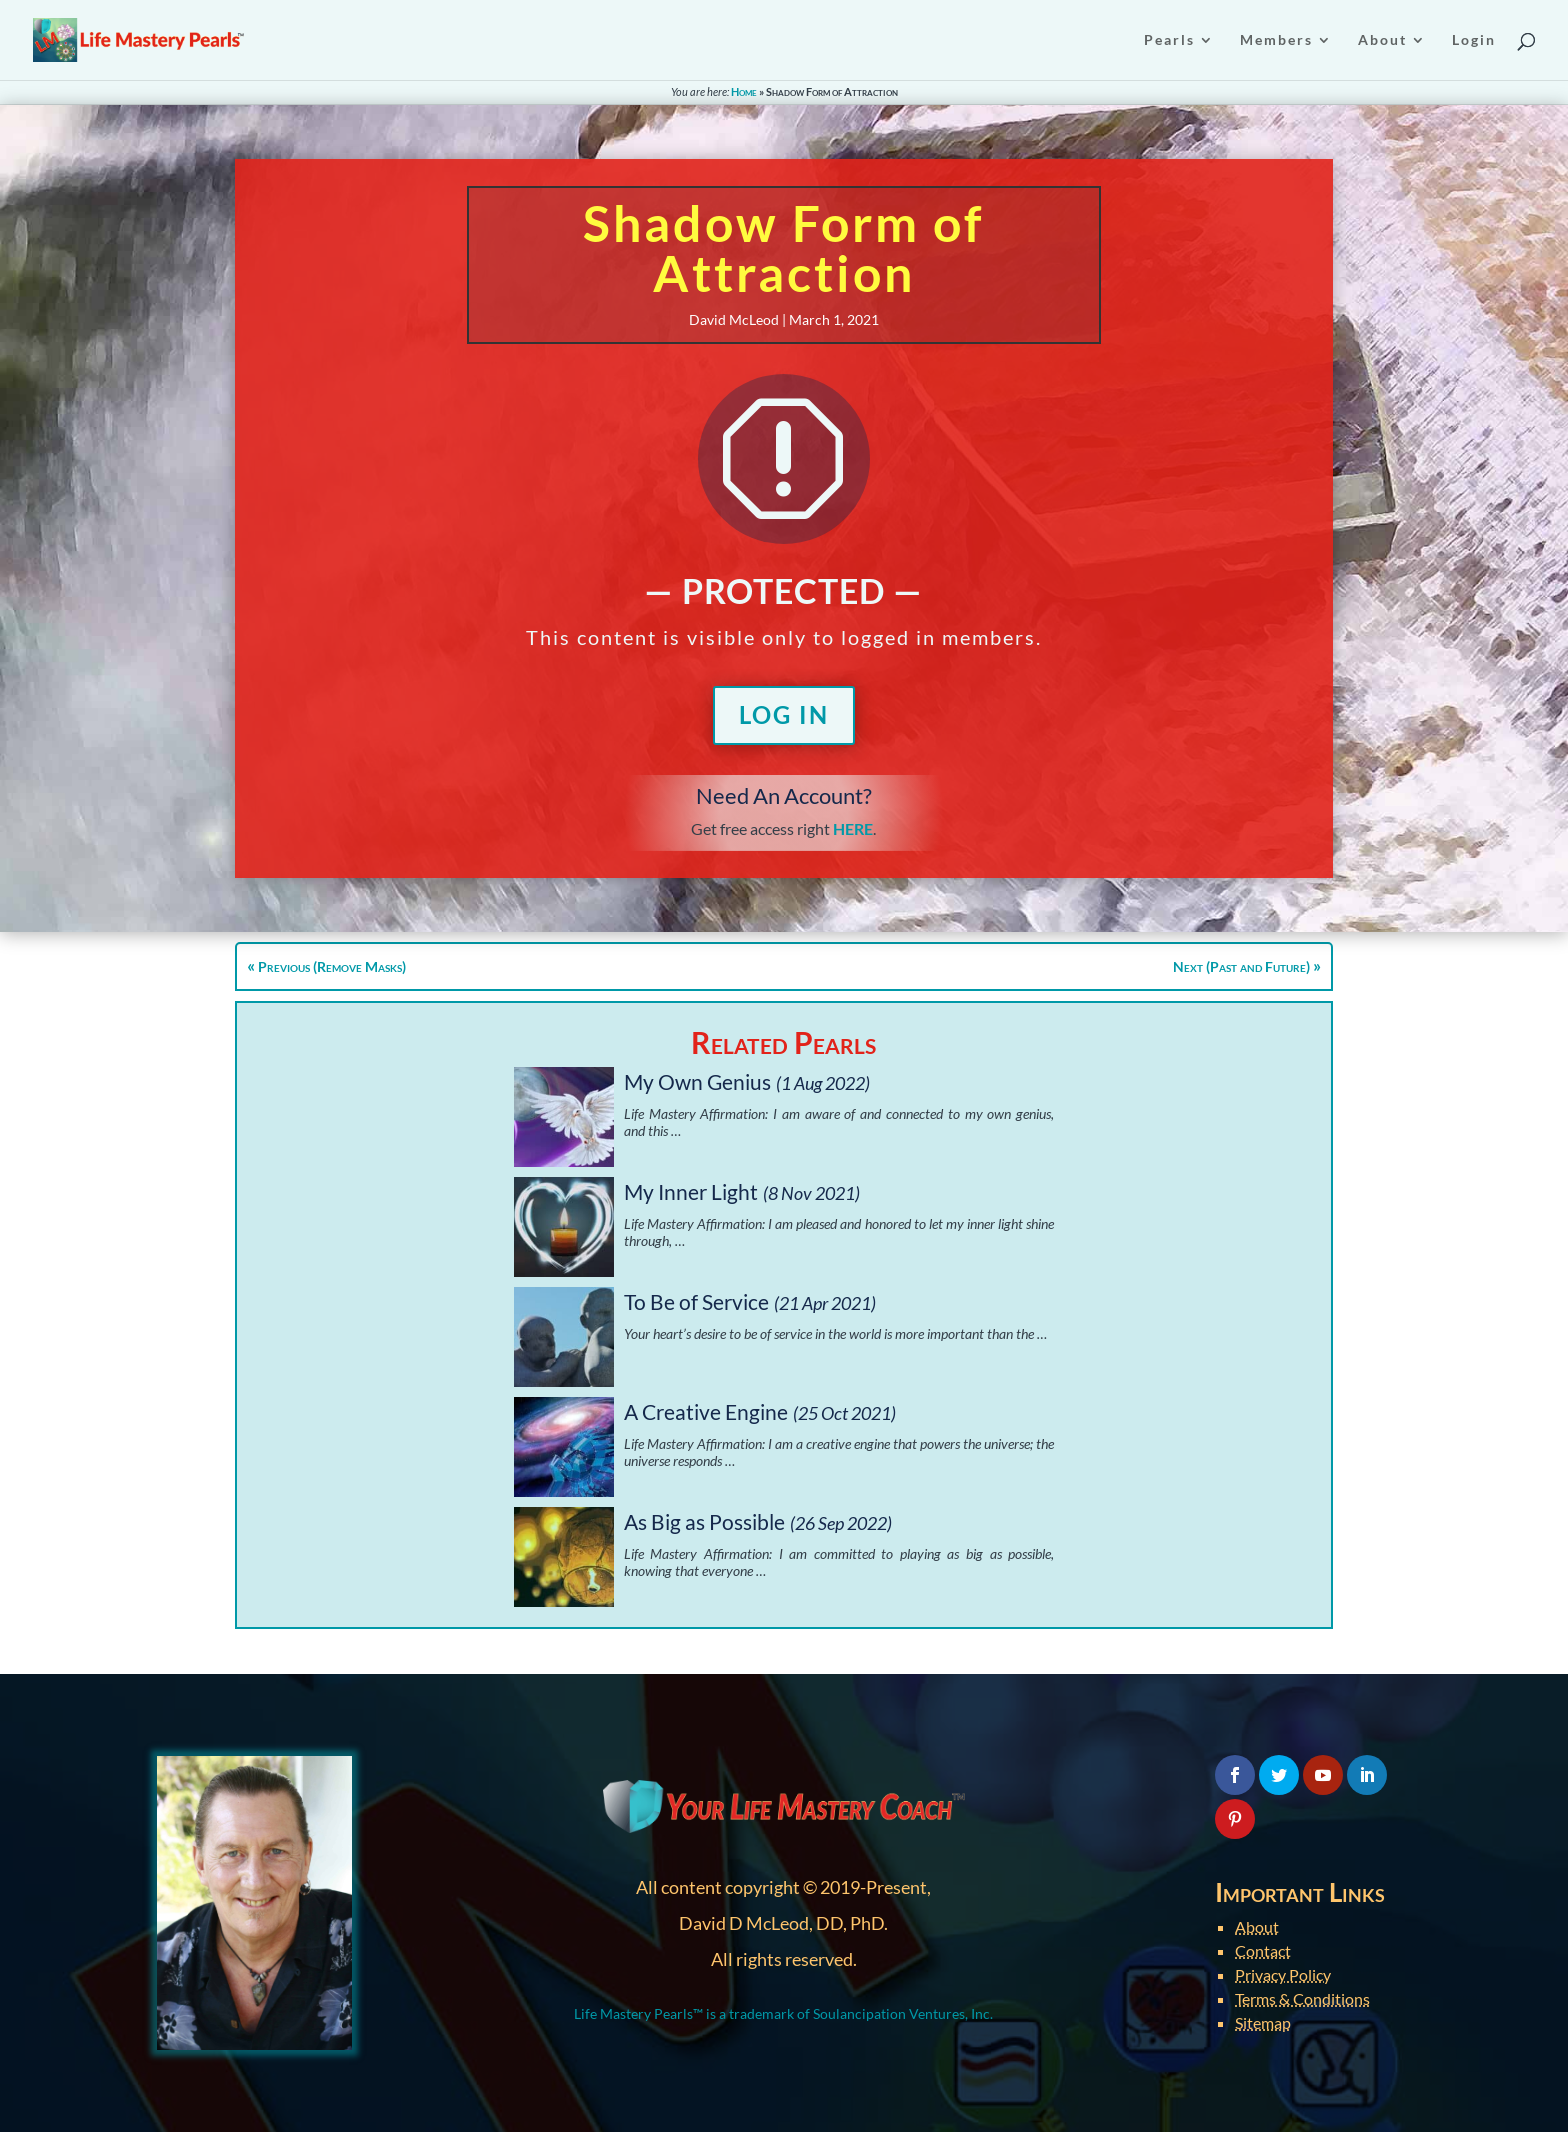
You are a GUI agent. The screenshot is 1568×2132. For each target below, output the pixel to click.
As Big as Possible (704, 1521)
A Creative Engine (706, 1411)
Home (744, 91)
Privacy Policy (1283, 1974)
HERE (853, 828)
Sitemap (1263, 2022)
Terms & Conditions (1302, 1998)
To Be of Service (696, 1301)
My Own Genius (697, 1081)
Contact (1263, 1950)
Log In (784, 714)
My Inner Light (691, 1191)
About (1257, 1926)
